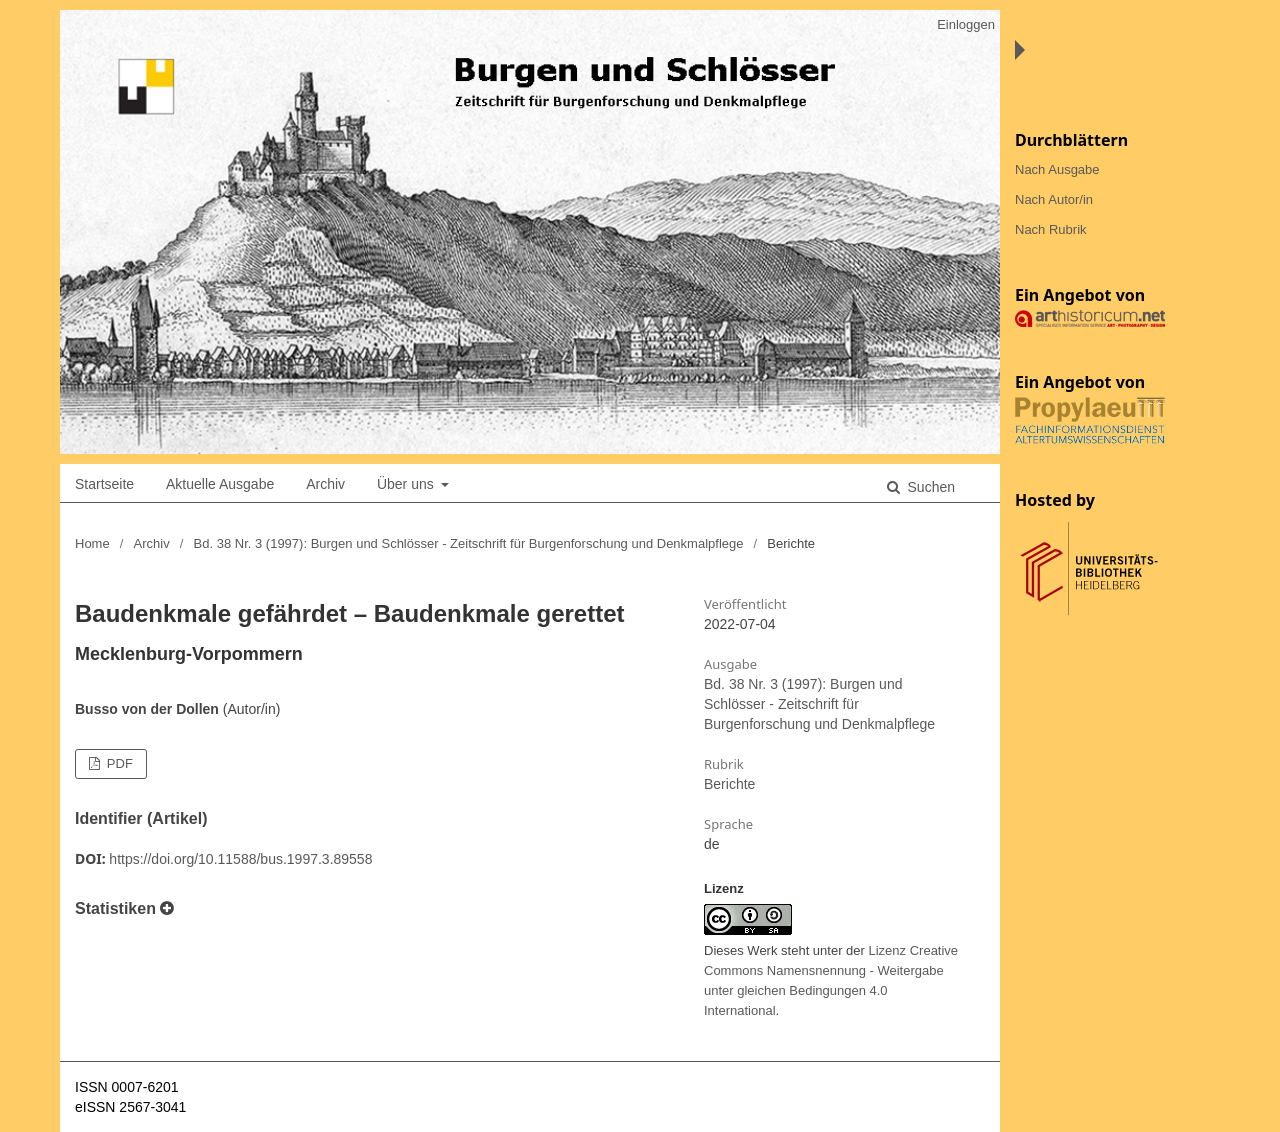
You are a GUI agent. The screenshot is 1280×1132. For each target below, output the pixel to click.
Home (92, 543)
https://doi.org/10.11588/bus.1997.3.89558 (240, 859)
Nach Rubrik (1051, 229)
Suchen (929, 487)
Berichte (729, 784)
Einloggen (966, 24)
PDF (118, 763)
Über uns (407, 484)
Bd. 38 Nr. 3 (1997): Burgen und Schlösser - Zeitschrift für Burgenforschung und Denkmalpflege (469, 543)
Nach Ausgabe (1057, 169)
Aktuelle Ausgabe (220, 484)
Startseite (104, 484)
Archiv (325, 484)
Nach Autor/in (1054, 199)
